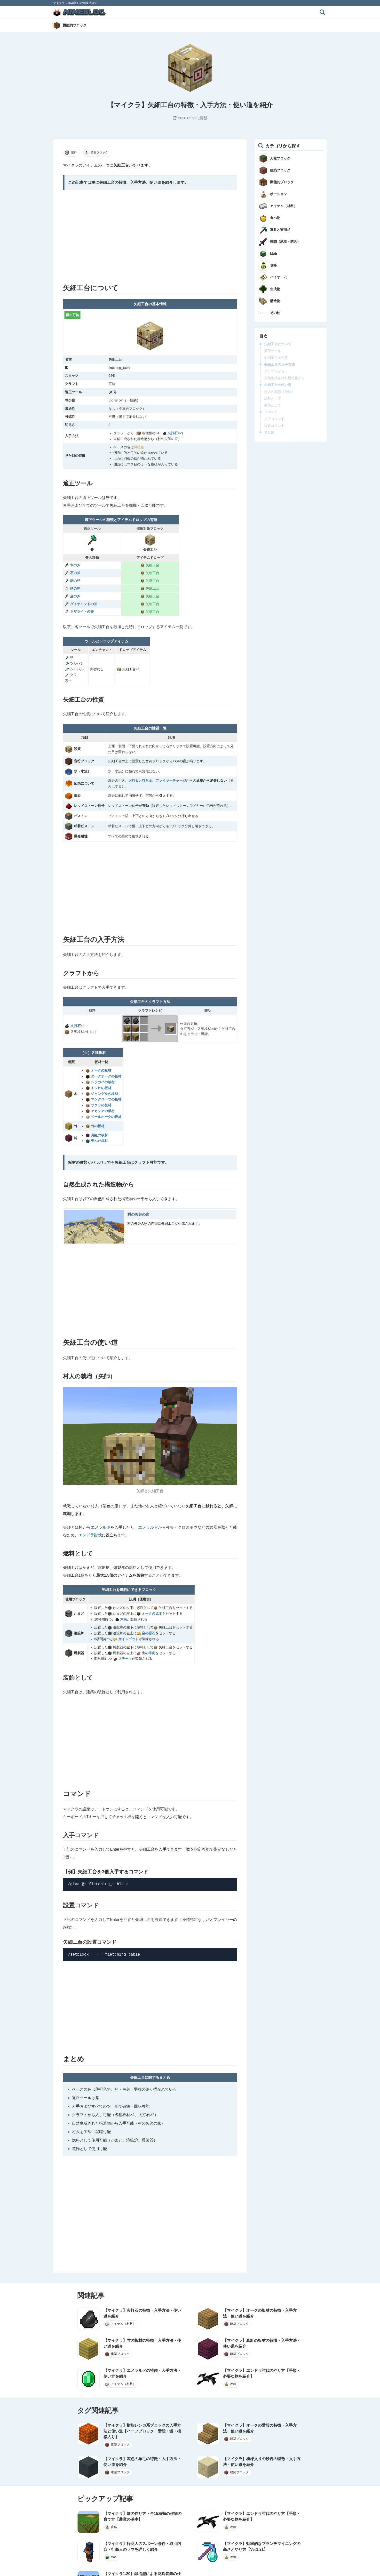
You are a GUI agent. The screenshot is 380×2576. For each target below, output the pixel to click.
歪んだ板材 (99, 1141)
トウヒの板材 (101, 1088)
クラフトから (274, 371)
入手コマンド (274, 419)
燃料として (272, 398)
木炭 (123, 1620)
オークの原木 (152, 1614)
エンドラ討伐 (90, 1535)
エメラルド (101, 1528)
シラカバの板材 (103, 1082)
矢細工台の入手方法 (279, 364)
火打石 (172, 433)
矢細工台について (277, 344)
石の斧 (75, 573)
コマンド (271, 412)
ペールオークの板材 (106, 1117)
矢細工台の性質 (276, 358)
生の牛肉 (148, 1653)
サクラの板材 (101, 1105)
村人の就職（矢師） (279, 391)
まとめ (269, 432)
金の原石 (148, 1634)
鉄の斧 (75, 589)
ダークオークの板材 (106, 1077)
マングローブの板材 (106, 1100)
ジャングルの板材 (104, 1094)
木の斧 (75, 566)
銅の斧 (75, 581)
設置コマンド (274, 425)
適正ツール (272, 351)
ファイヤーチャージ (171, 781)
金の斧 (75, 597)
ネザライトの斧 (82, 612)
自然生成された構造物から (284, 378)
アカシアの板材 (103, 1111)
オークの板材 (101, 1071)
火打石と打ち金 (140, 781)
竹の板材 (97, 1126)
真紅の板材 (99, 1136)
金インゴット (128, 1639)
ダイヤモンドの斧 (83, 604)
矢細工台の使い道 (277, 385)
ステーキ (125, 1659)
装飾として (272, 405)
